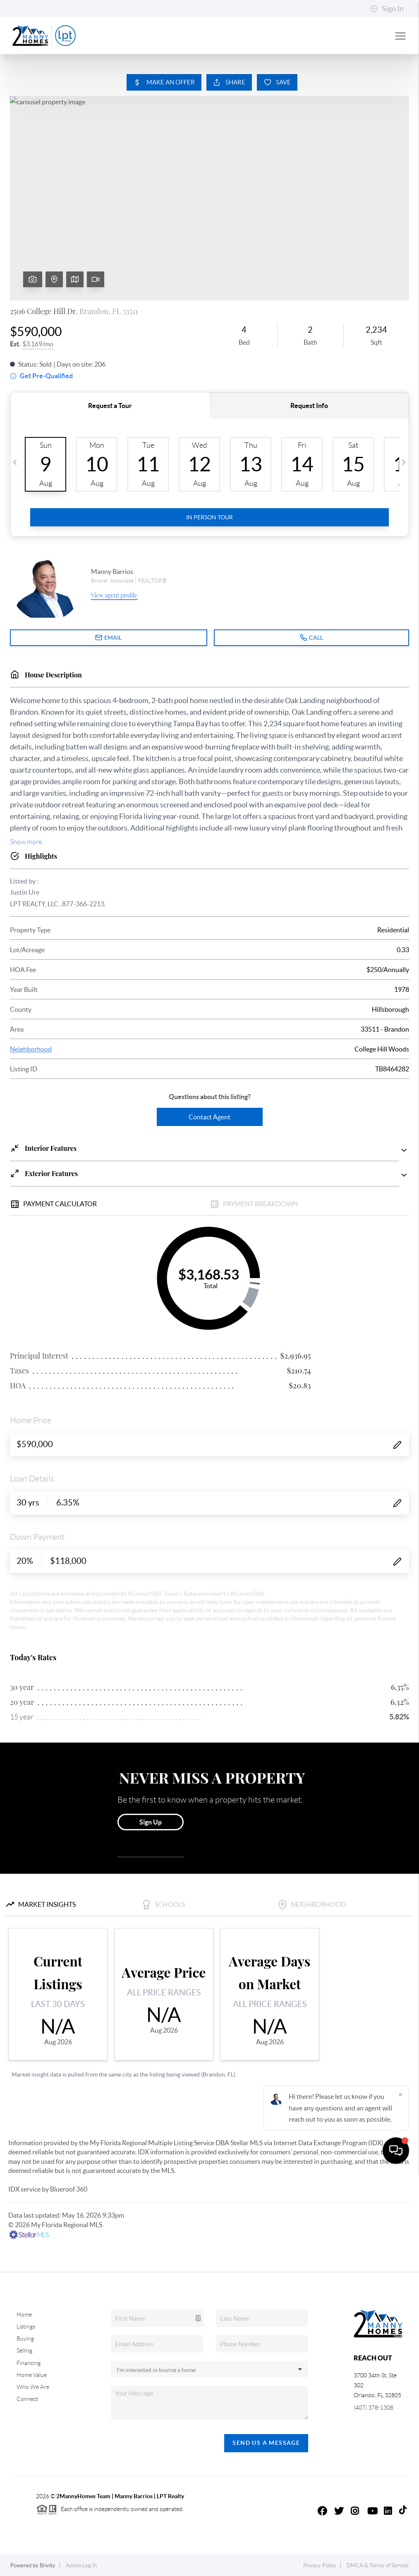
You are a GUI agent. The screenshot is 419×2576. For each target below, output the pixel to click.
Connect (27, 2399)
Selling (24, 2350)
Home (24, 2314)
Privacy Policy (319, 2565)
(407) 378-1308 (373, 2407)
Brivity (47, 2565)
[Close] (400, 2496)
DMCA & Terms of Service (378, 2565)
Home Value (32, 2375)
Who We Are (33, 2387)
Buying (25, 2338)
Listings (26, 2326)
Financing (29, 2363)
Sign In (387, 9)
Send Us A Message (266, 2442)
